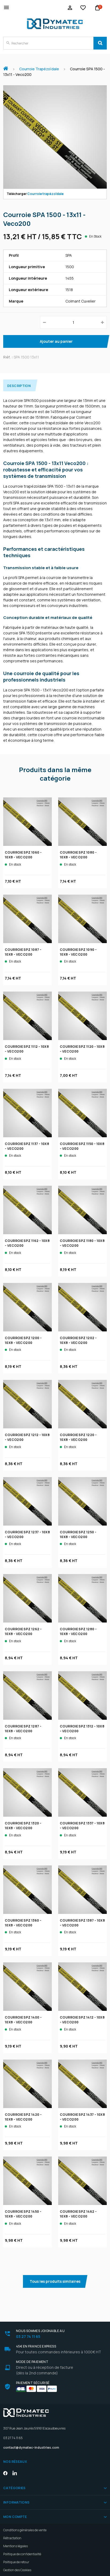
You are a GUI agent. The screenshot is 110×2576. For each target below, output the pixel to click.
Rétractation (12, 2538)
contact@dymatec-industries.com (31, 2447)
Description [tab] (19, 386)
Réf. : (8, 357)
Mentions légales (15, 2546)
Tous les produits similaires (55, 2281)
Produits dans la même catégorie (55, 773)
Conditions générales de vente (24, 2530)
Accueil (7, 65)
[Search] (100, 43)
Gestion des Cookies (17, 2570)
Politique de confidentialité (22, 2554)
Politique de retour (16, 2562)
